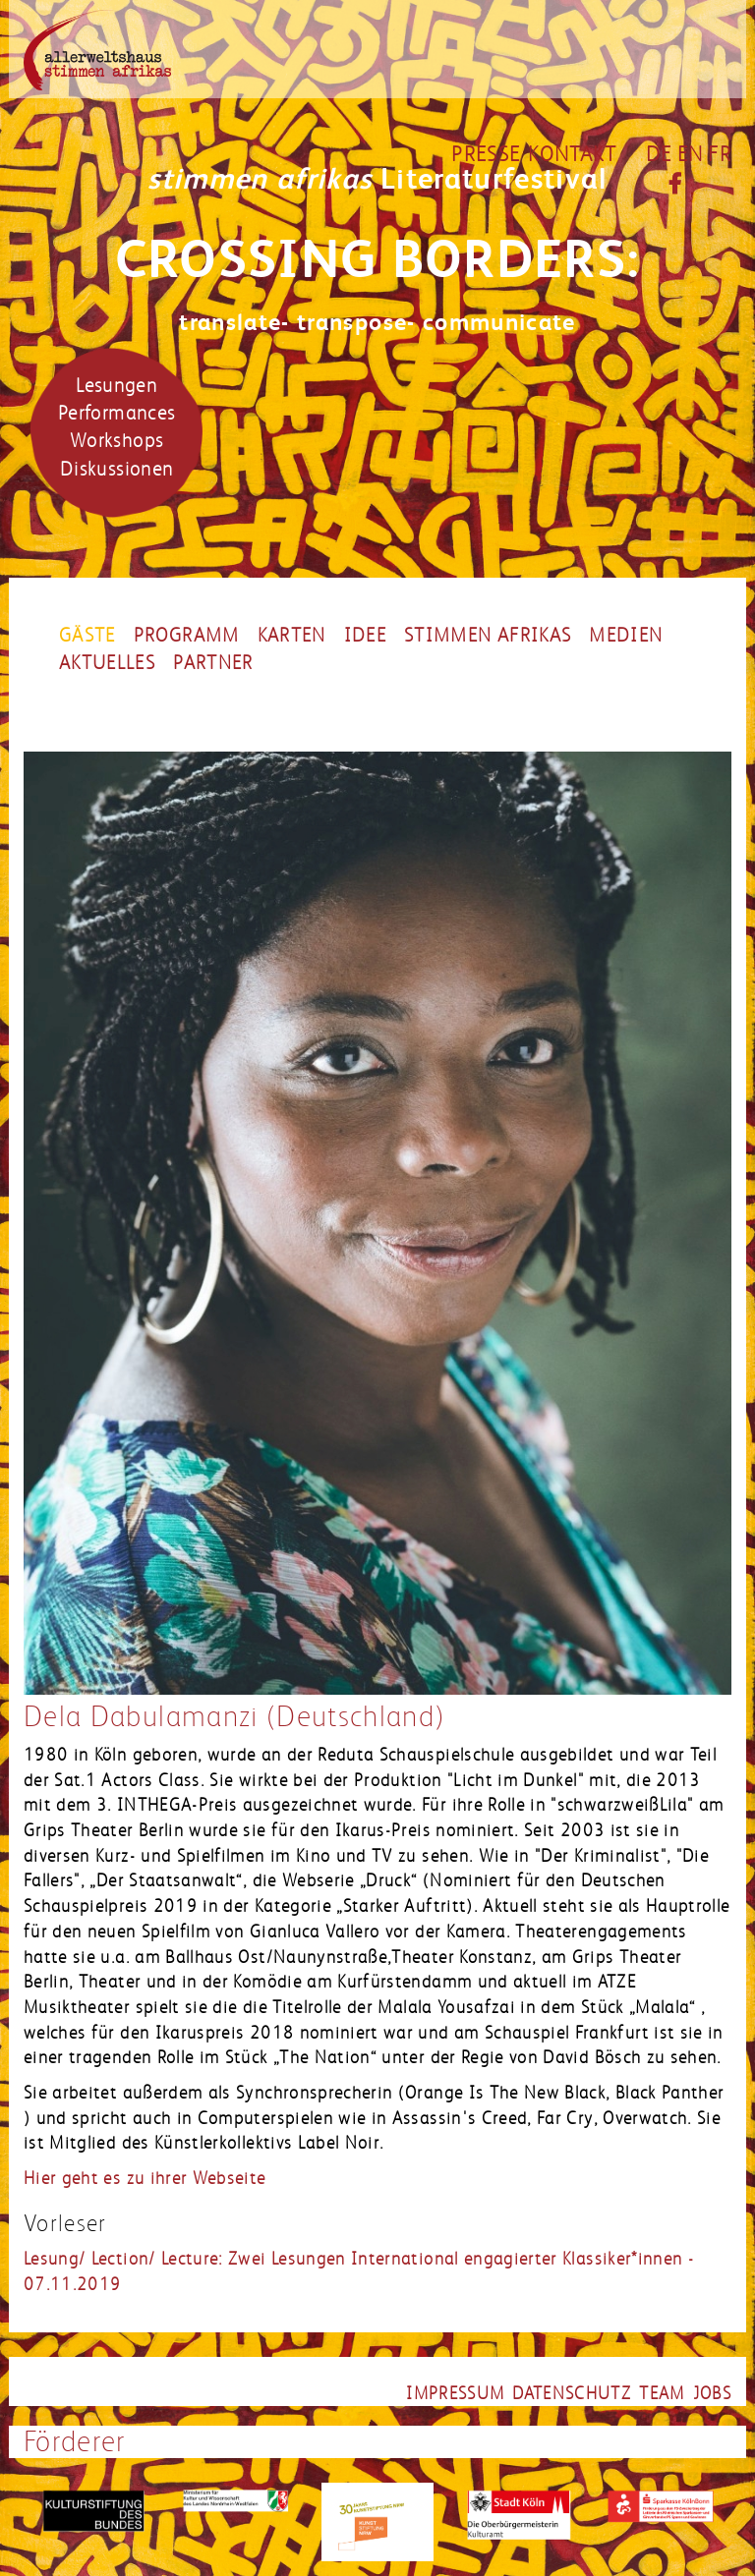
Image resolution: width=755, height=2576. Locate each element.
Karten (292, 635)
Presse (485, 154)
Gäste (87, 635)
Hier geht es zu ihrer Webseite (145, 2178)
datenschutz (571, 2393)
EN (690, 154)
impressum (455, 2393)
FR (719, 154)
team (661, 2393)
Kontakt (571, 154)
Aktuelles (107, 663)
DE (659, 154)
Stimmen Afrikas (487, 635)
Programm (187, 635)
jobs (712, 2393)
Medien (626, 635)
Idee (365, 635)
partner (213, 663)
